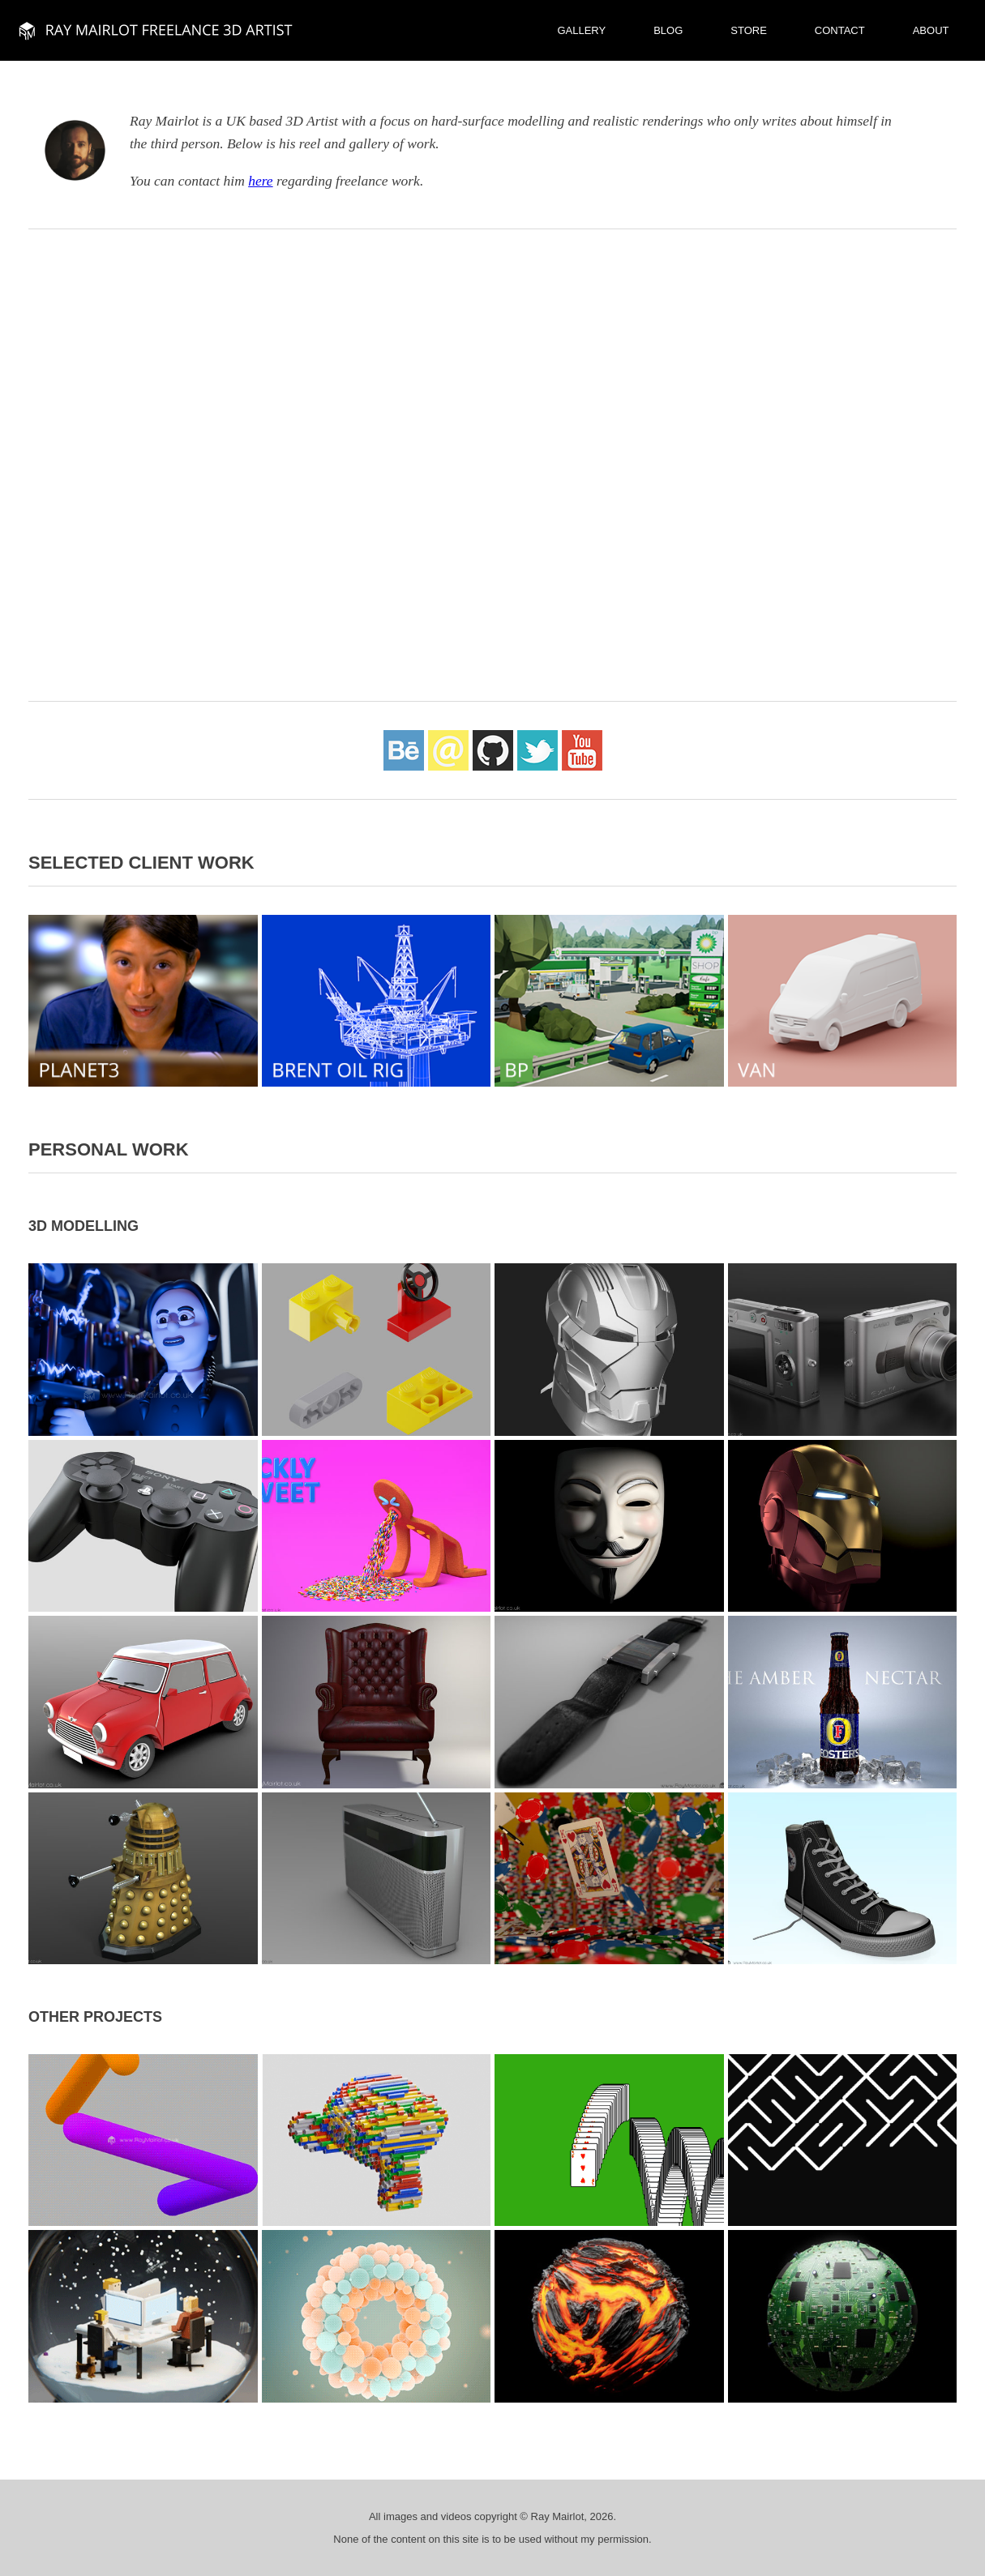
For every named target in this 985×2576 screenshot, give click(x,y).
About (931, 30)
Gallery (581, 30)
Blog (668, 30)
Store (748, 30)
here (260, 181)
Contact (840, 30)
